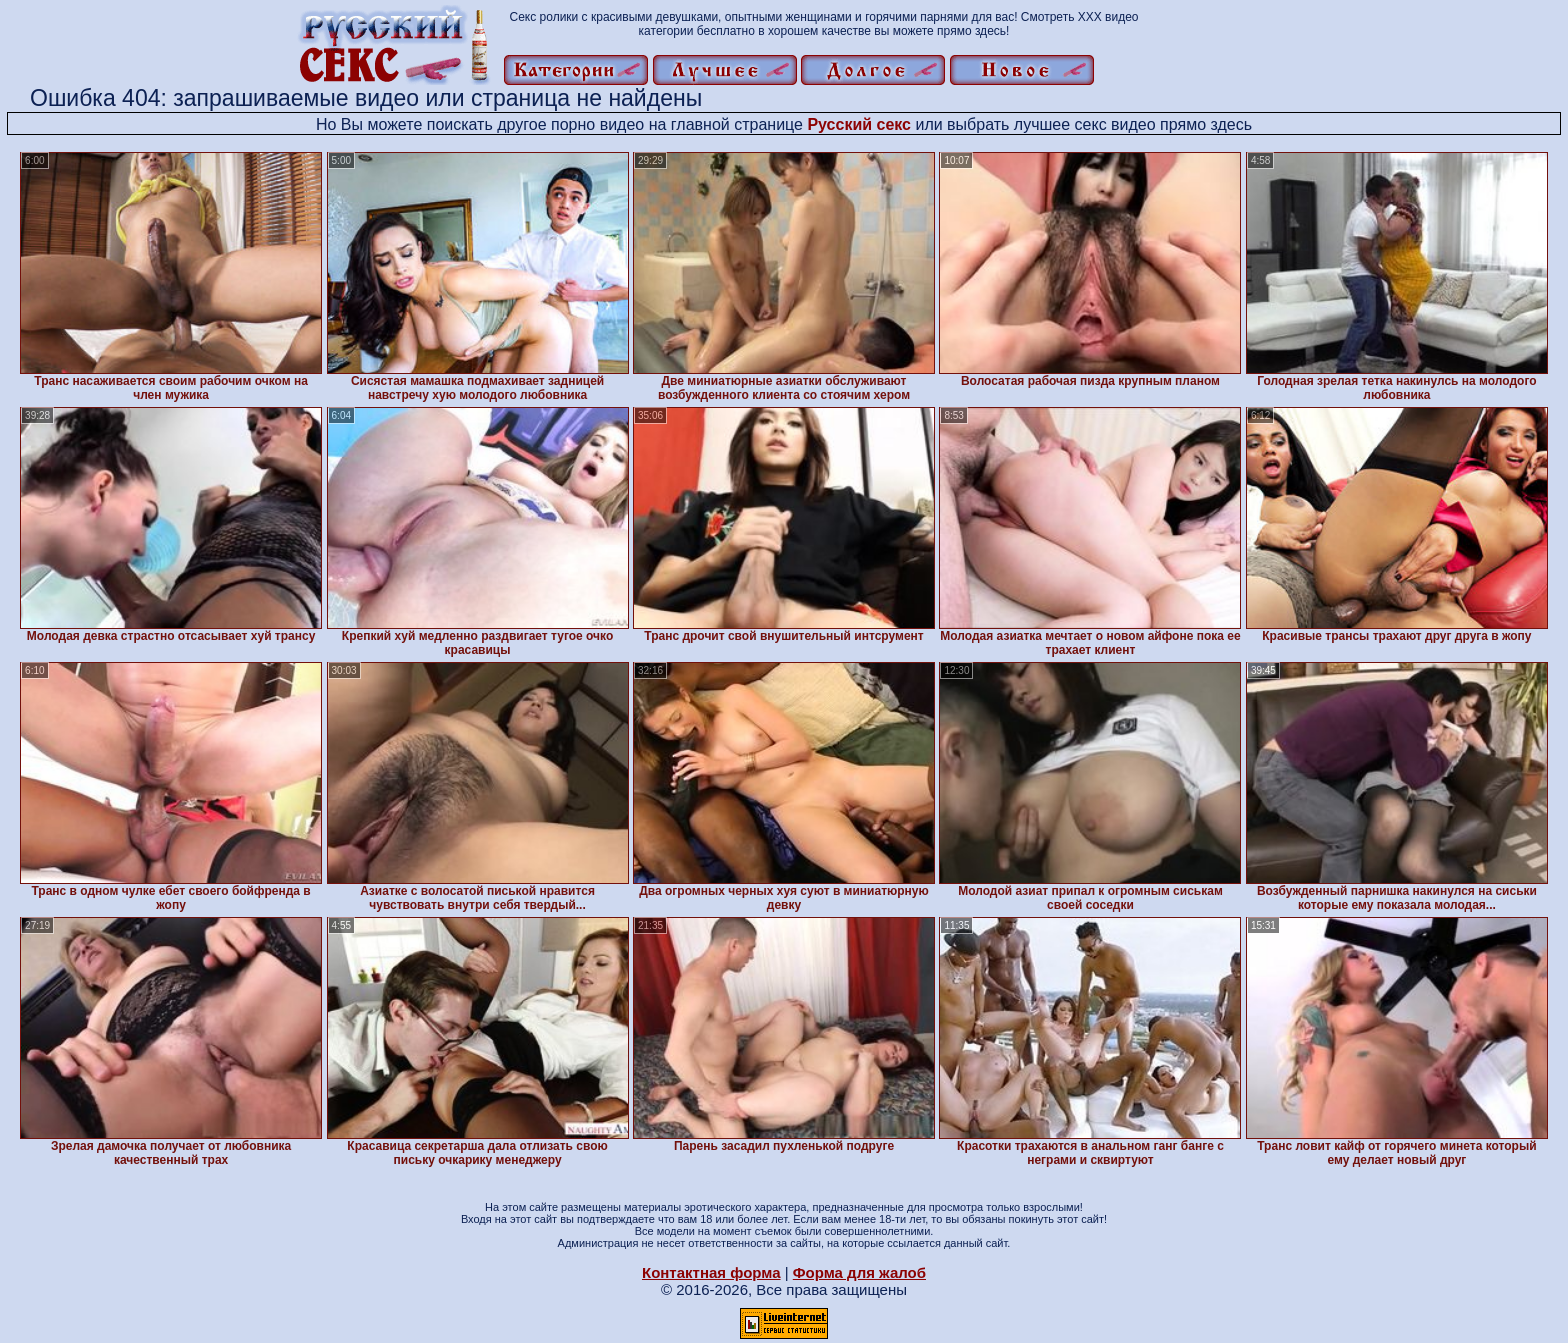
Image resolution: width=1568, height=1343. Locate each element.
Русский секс (859, 124)
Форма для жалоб (859, 1272)
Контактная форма (711, 1272)
